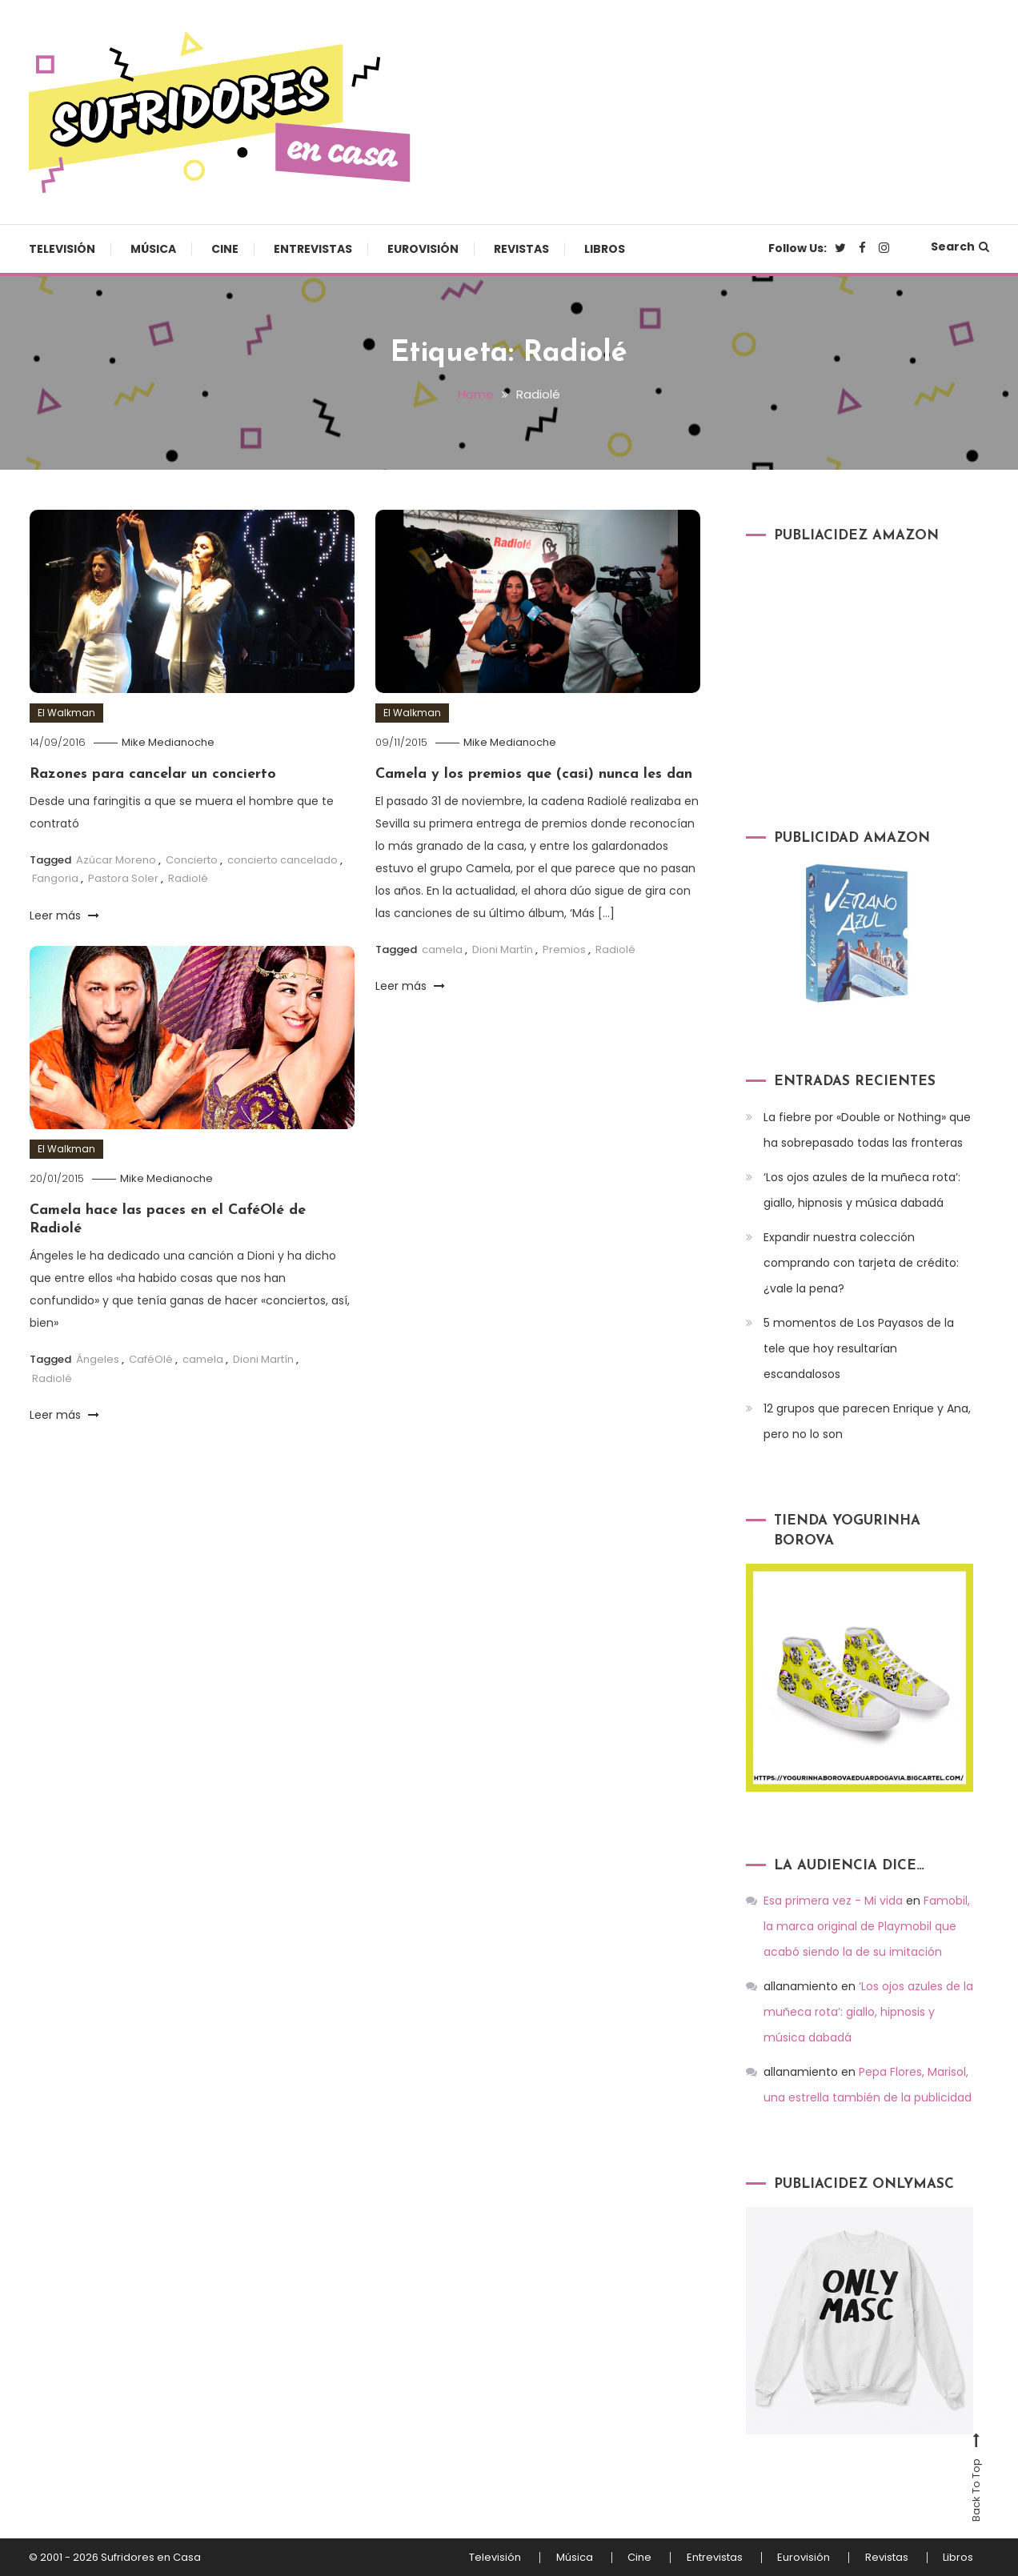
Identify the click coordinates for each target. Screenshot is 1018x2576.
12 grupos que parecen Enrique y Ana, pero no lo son (867, 1420)
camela (442, 948)
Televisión (62, 249)
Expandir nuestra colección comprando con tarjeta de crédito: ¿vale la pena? (861, 1262)
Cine (224, 249)
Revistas (521, 249)
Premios (564, 948)
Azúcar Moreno (116, 859)
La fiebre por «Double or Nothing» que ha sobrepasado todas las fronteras (867, 1129)
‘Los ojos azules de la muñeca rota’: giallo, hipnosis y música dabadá (862, 1189)
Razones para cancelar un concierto (153, 773)
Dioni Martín (502, 948)
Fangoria (55, 878)
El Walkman (66, 712)
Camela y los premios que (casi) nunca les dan (533, 773)
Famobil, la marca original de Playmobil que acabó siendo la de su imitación (867, 1926)
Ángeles (97, 1359)
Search (960, 246)
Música (153, 249)
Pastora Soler (123, 878)
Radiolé (188, 878)
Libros (604, 249)
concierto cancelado (282, 859)
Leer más (64, 915)
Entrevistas (313, 249)
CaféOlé (151, 1359)
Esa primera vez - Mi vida (833, 1901)
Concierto (192, 859)
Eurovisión (423, 249)
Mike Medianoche (168, 742)
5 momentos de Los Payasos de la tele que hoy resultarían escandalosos (859, 1347)
